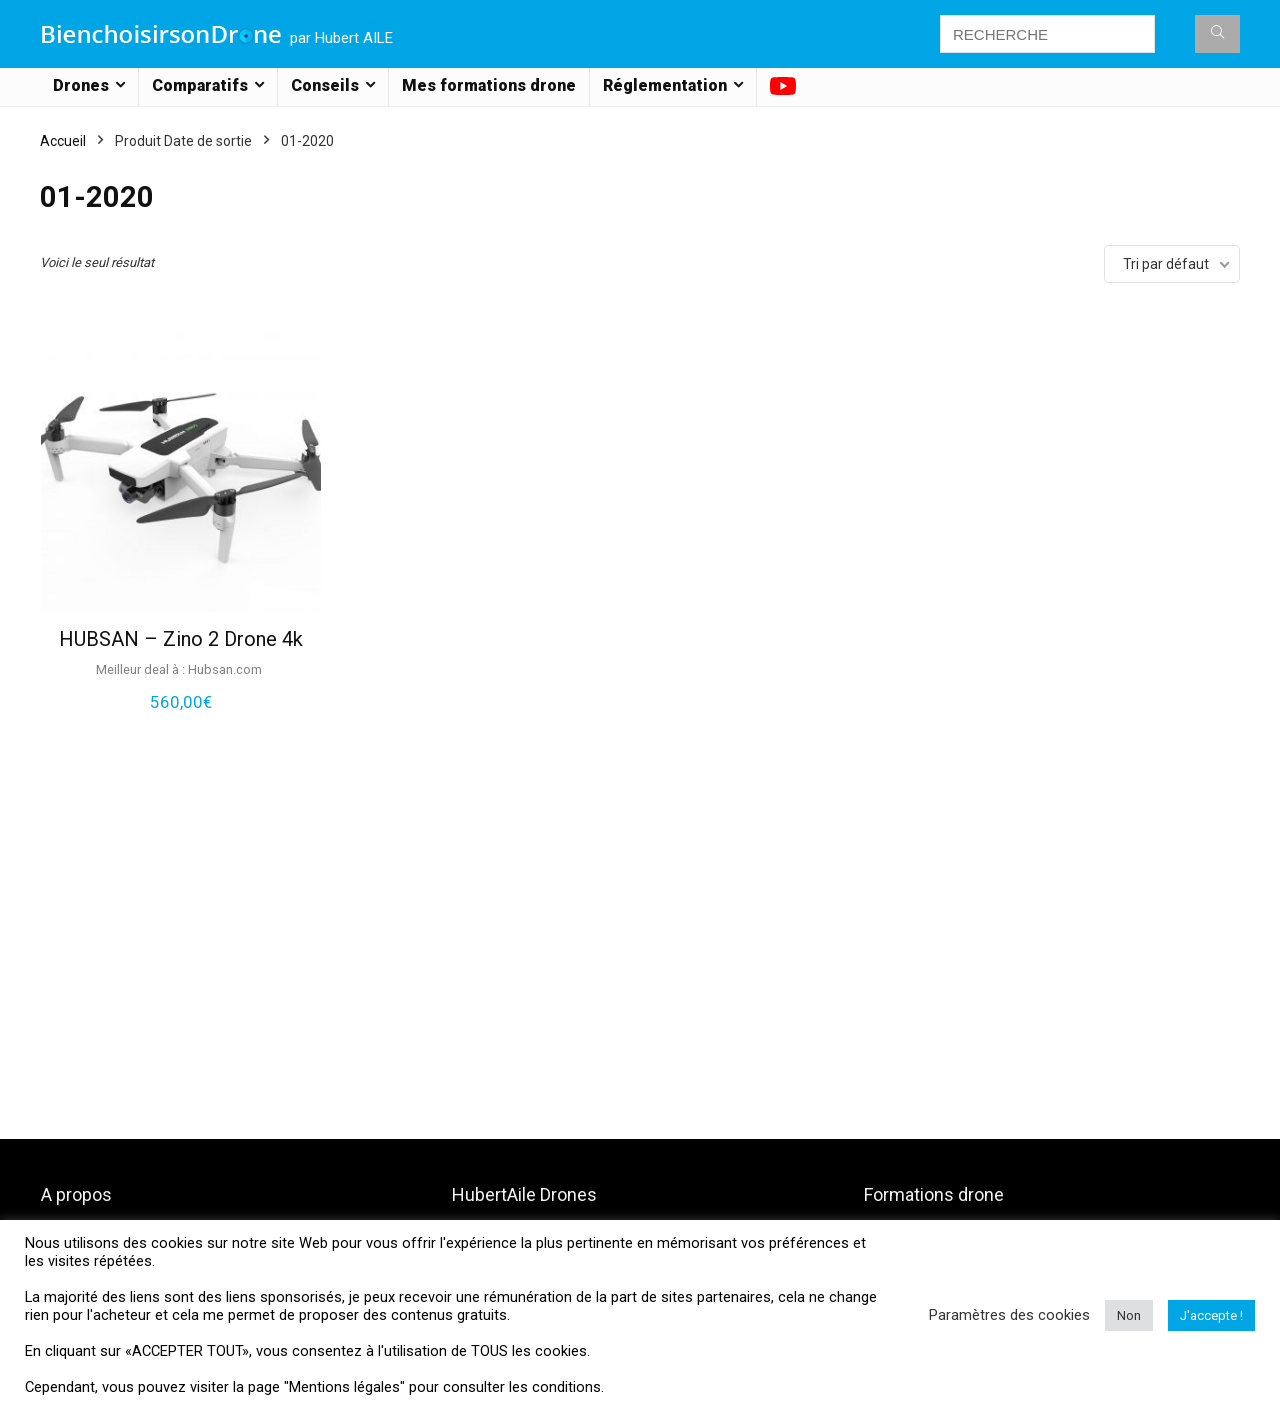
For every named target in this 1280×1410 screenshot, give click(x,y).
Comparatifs (200, 85)
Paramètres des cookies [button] (1009, 1315)
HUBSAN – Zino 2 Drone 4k (181, 639)
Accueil (63, 141)
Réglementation (665, 85)
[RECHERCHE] (1217, 34)
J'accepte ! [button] (1211, 1315)
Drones (81, 85)
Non (1129, 1315)
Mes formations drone (489, 85)
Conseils (325, 85)
